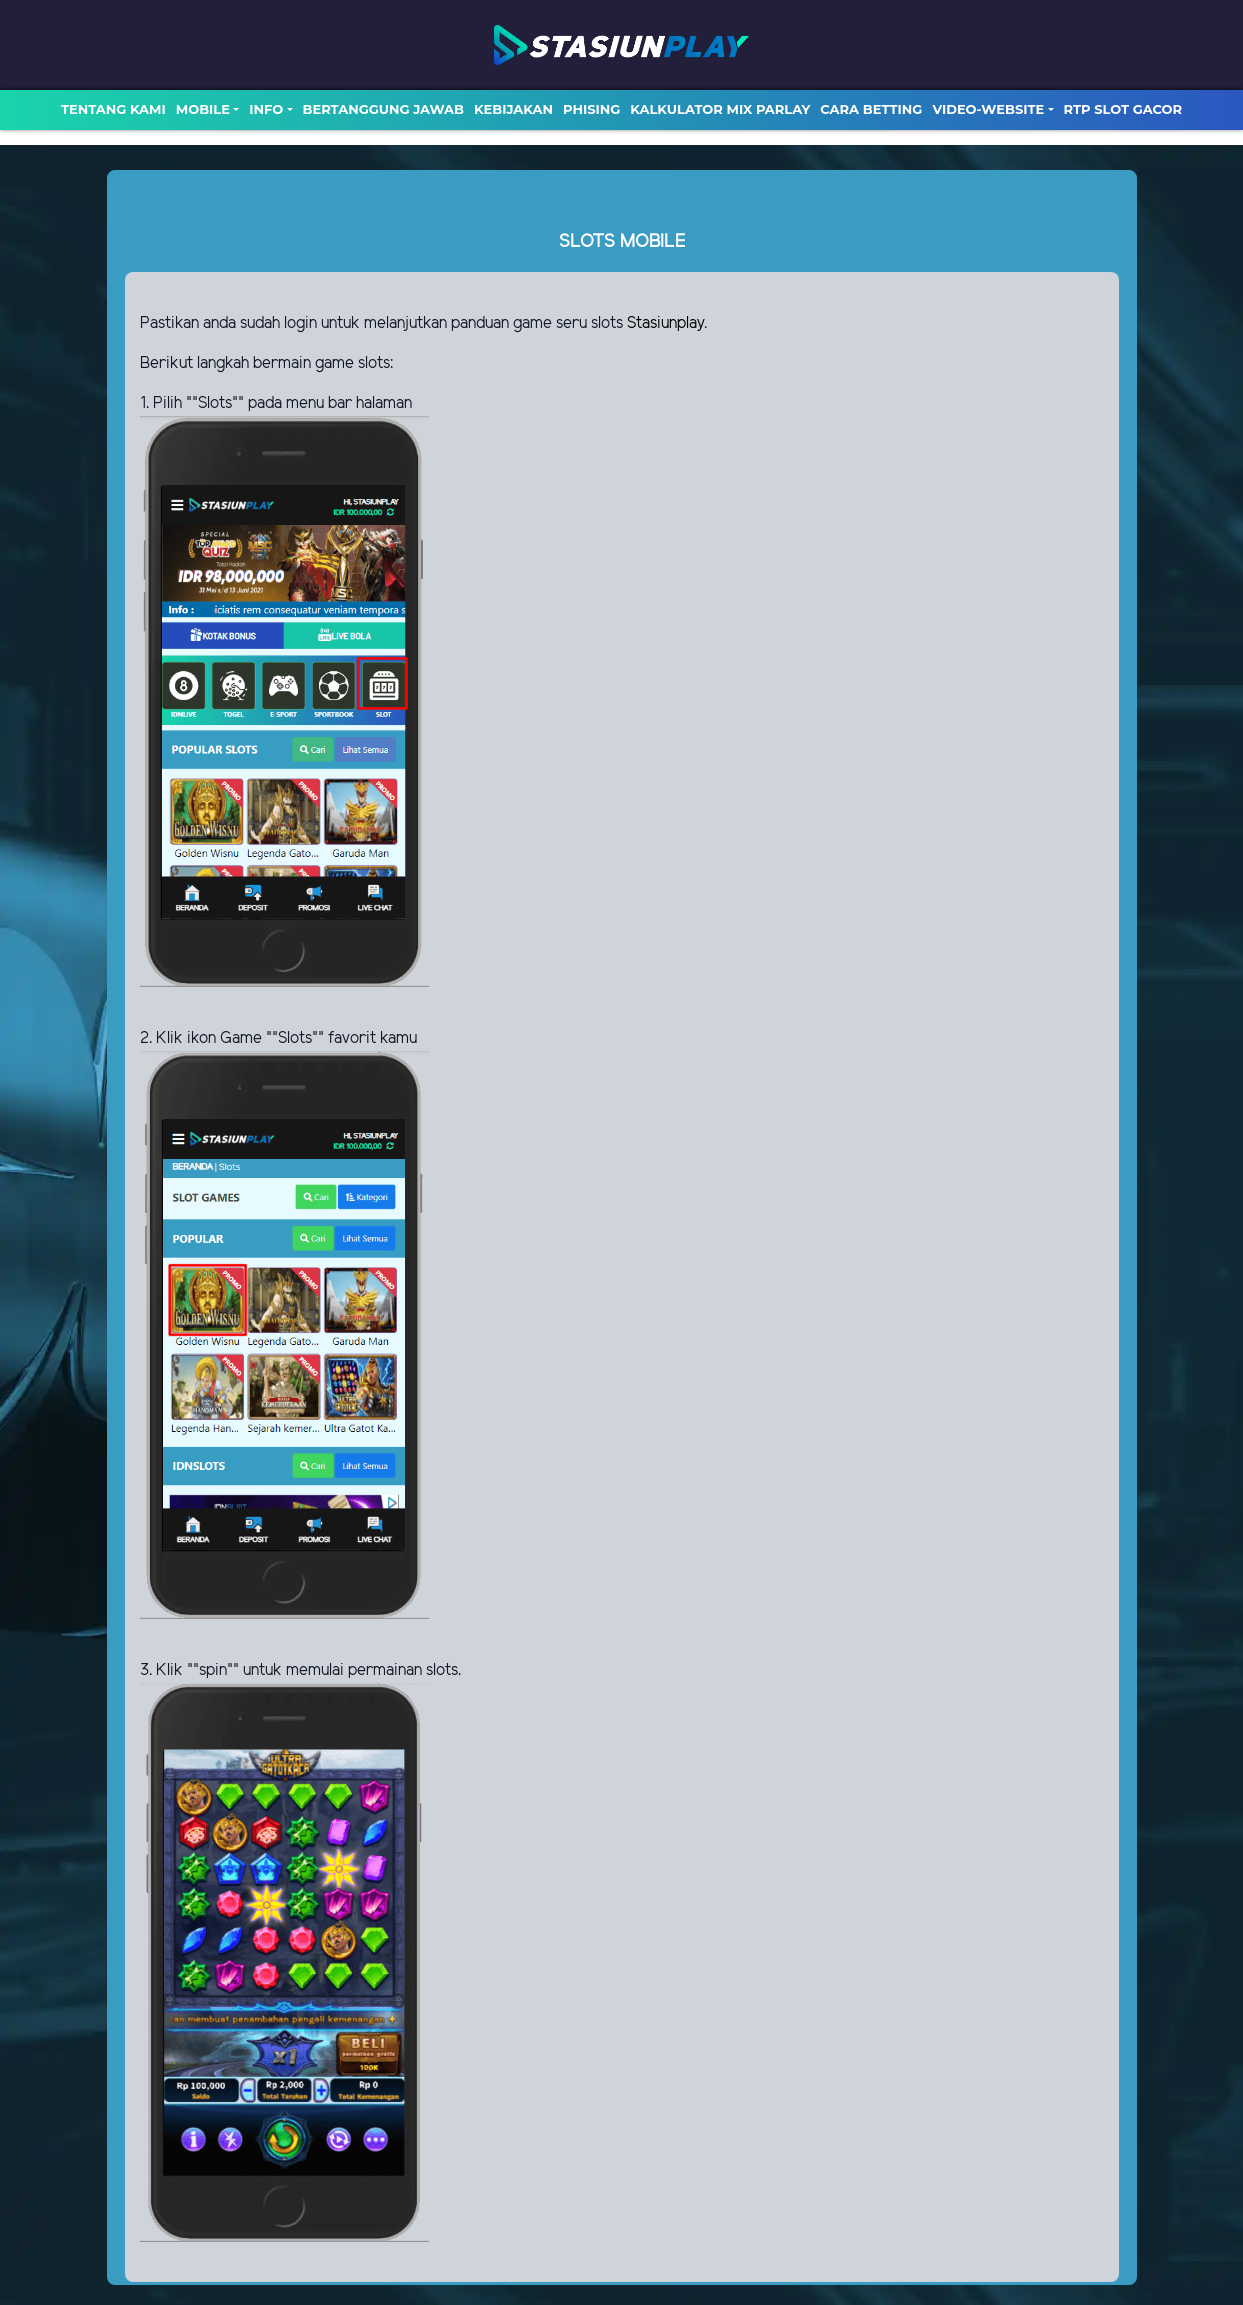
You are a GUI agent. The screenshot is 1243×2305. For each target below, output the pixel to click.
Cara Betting (871, 109)
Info (266, 109)
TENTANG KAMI (113, 109)
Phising (591, 109)
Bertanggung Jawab (383, 109)
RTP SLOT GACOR (1123, 109)
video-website (988, 109)
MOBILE (203, 109)
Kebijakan (513, 109)
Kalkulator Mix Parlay (720, 109)
